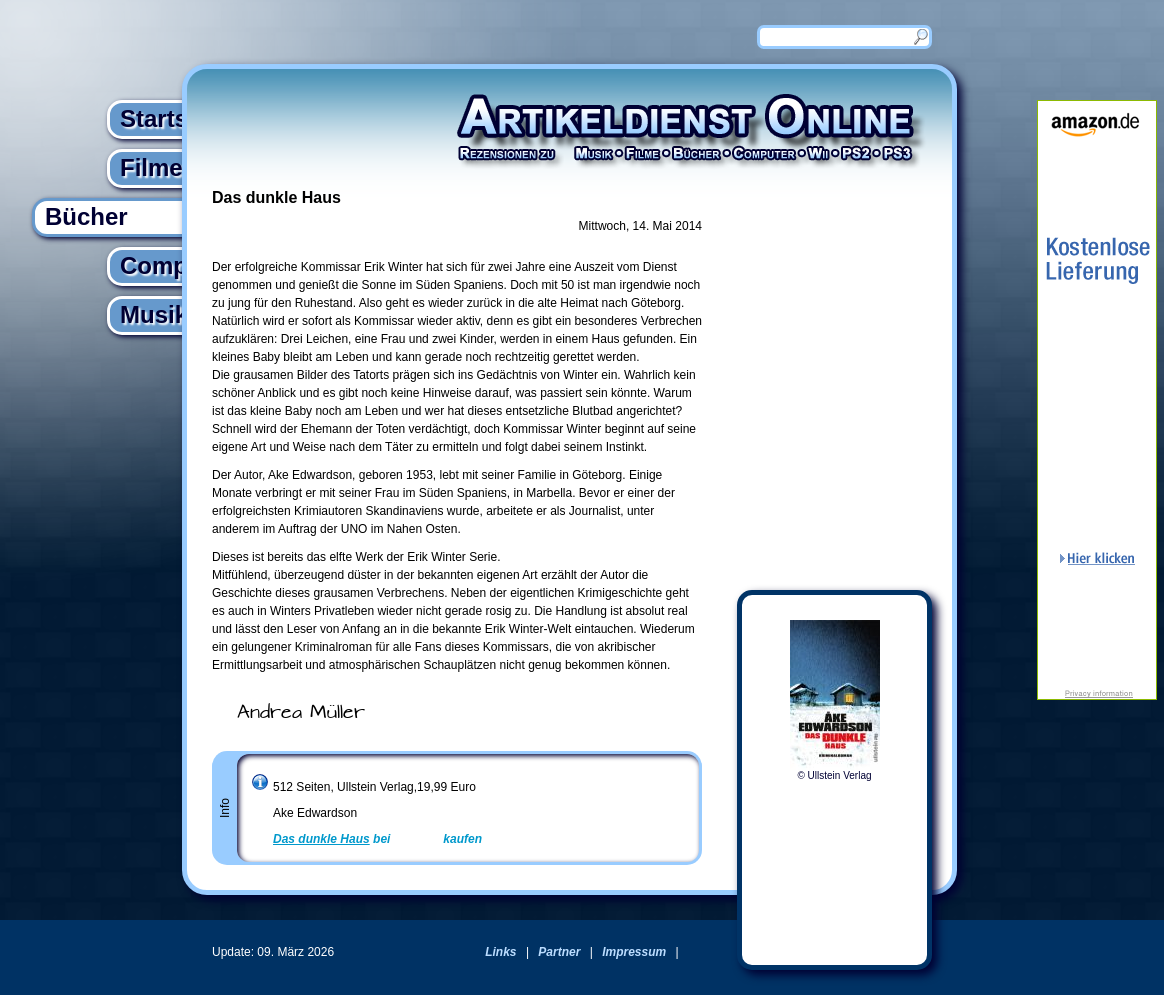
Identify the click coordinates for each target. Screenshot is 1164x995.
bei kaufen (377, 839)
